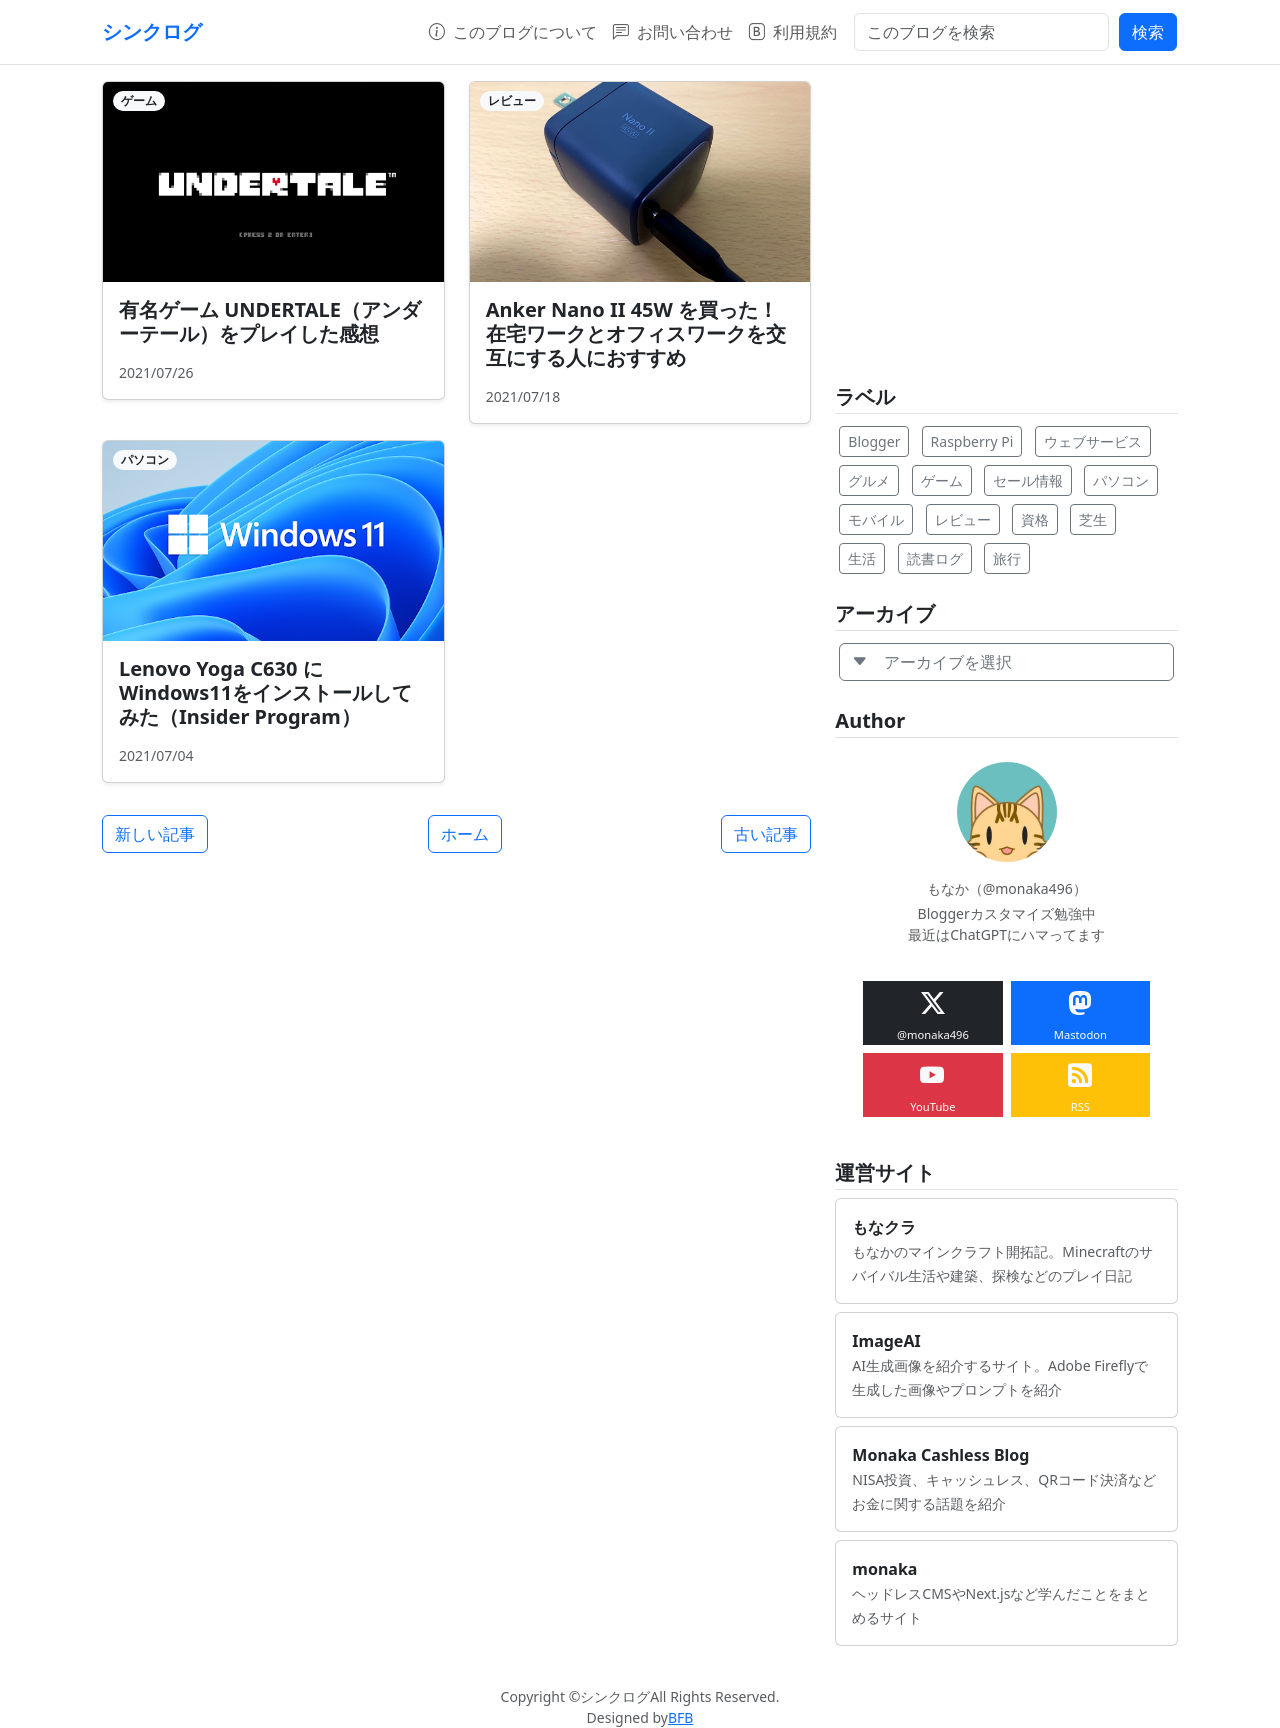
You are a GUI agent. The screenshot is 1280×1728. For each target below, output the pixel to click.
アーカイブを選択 (932, 662)
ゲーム (942, 480)
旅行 (1007, 558)
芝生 (1093, 519)
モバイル (876, 519)
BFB (680, 1717)
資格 (1035, 519)
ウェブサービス (1093, 441)
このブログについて (513, 32)
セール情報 (1028, 480)
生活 (862, 558)
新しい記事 (155, 834)
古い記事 (766, 834)
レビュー (963, 519)
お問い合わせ (673, 32)
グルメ (869, 480)
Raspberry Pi (972, 441)
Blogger (874, 441)
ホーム (465, 834)
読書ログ (935, 558)
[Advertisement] (1006, 221)
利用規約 (793, 32)
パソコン (1121, 480)
